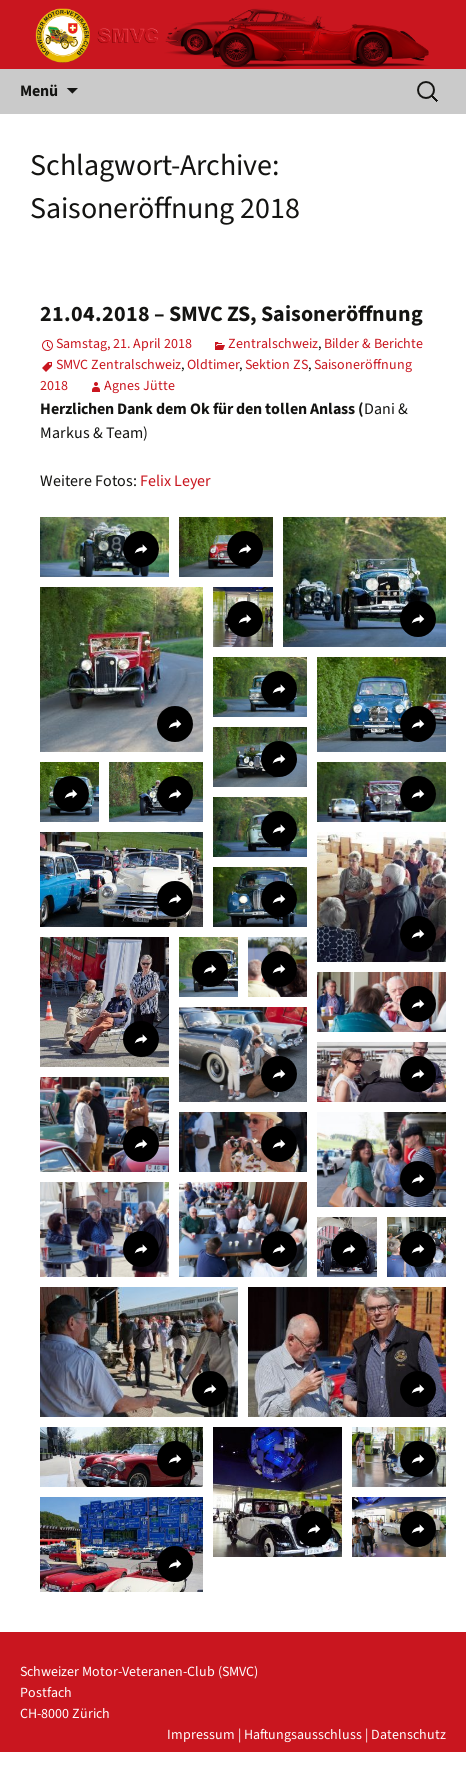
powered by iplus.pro (382, 1777)
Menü (39, 91)
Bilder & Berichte (373, 344)
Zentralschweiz (273, 344)
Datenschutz (408, 1735)
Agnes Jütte (139, 386)
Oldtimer (213, 365)
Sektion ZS (276, 365)
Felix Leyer (175, 481)
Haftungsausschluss (303, 1735)
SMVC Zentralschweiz (118, 365)
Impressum (201, 1735)
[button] (104, 547)
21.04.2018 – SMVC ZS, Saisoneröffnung (231, 314)
